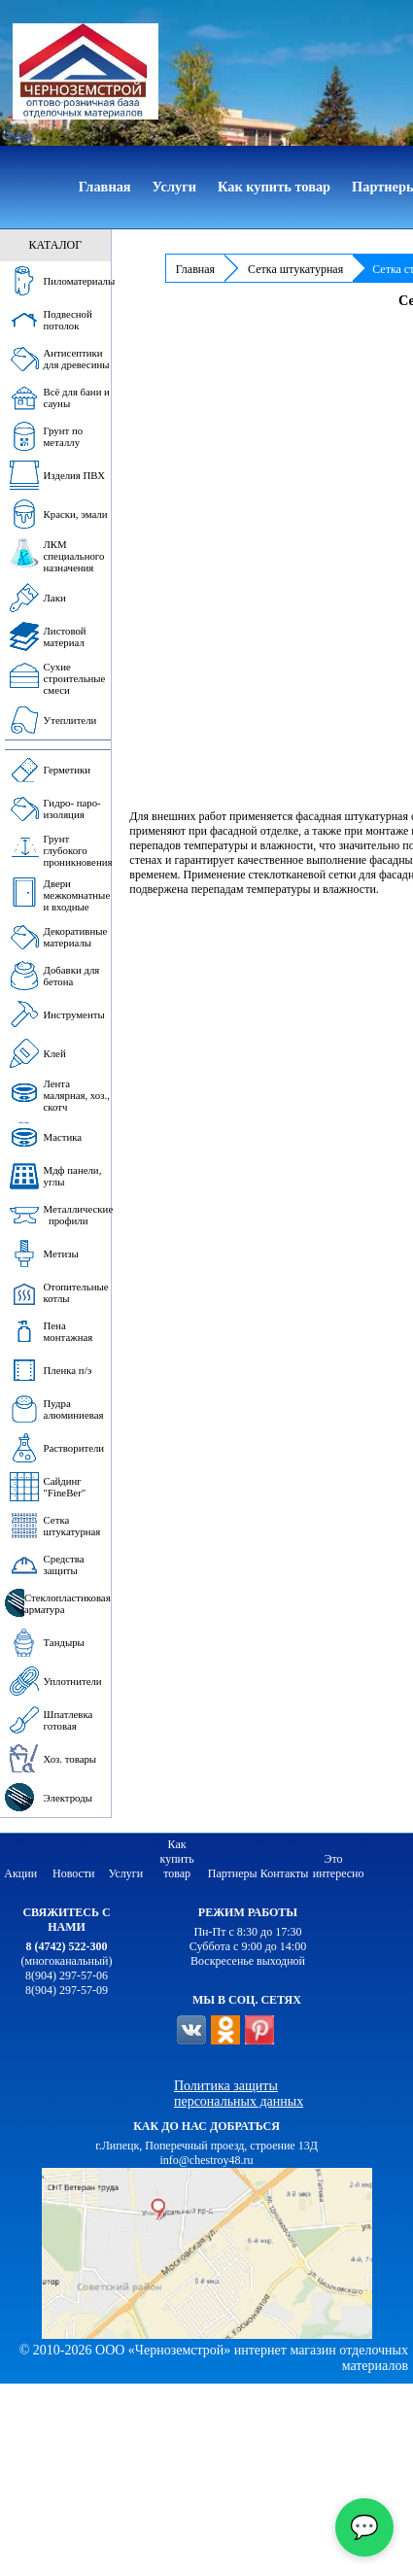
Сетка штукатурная (295, 269)
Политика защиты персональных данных (238, 2093)
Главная (195, 269)
